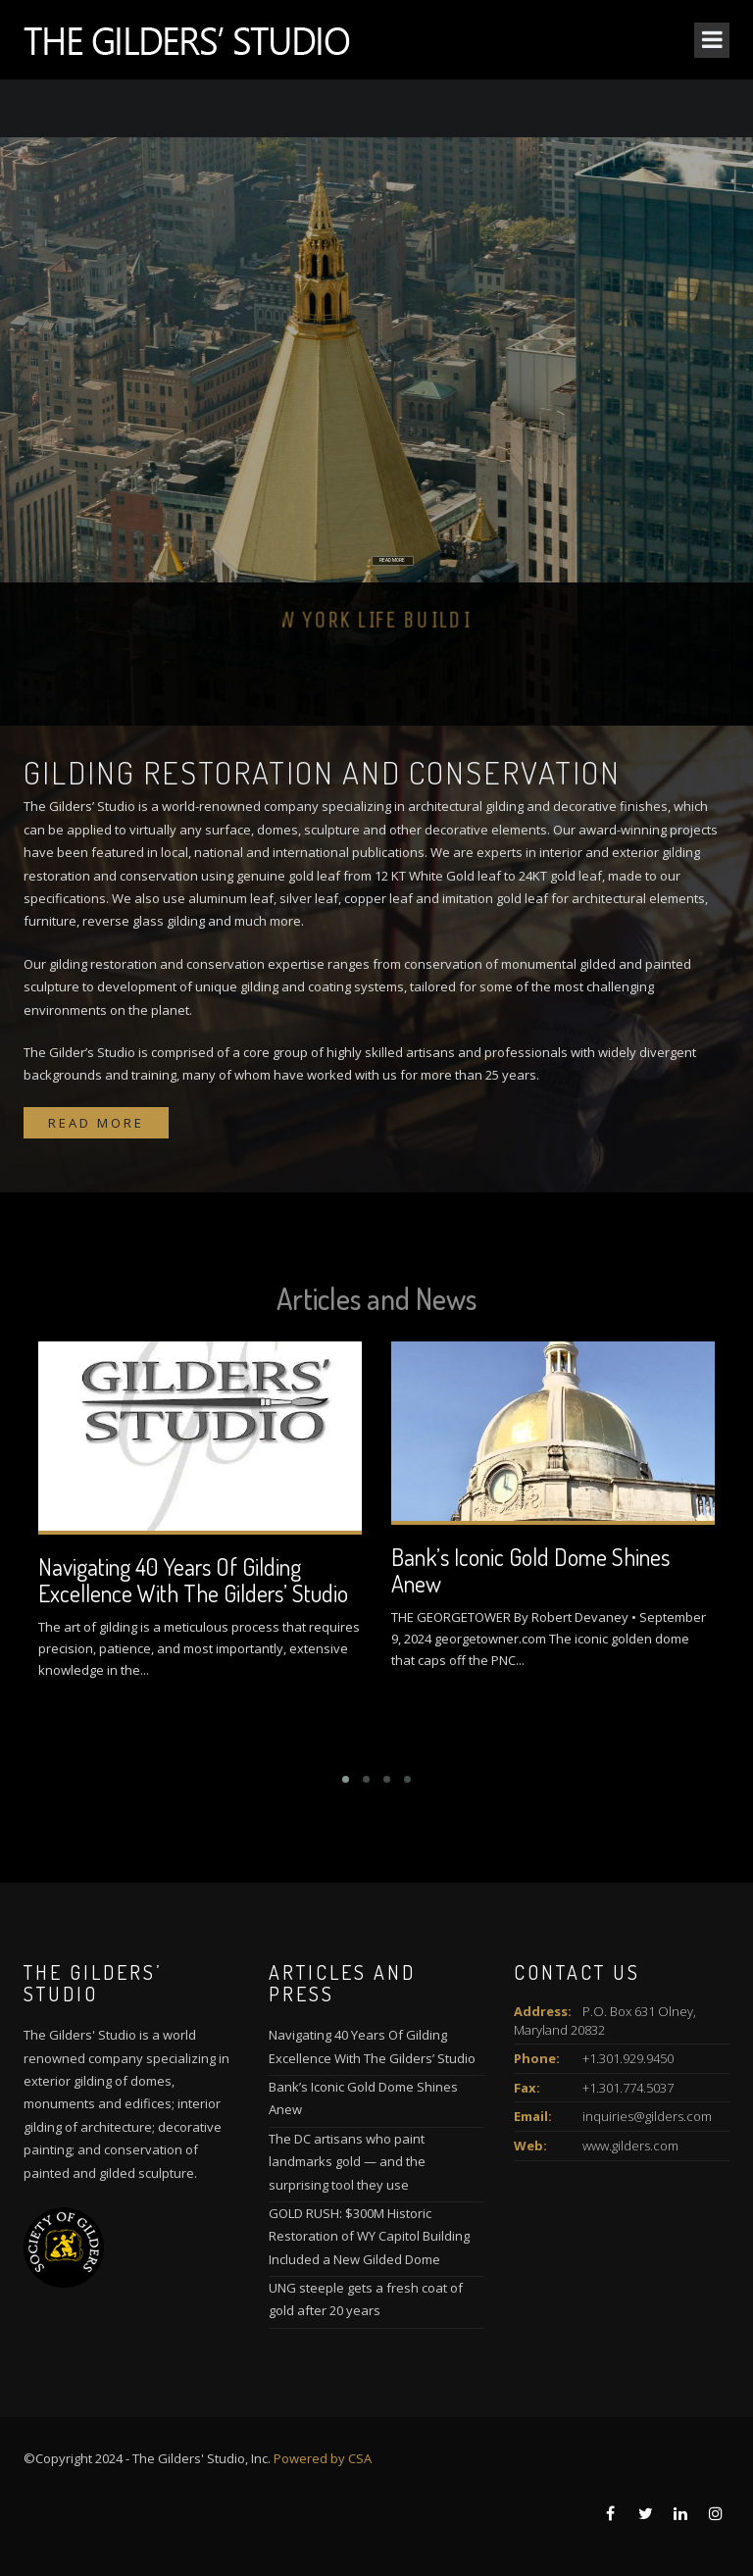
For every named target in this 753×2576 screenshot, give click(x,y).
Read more (96, 1123)
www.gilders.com (630, 2145)
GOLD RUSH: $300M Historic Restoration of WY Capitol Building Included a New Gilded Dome (369, 2236)
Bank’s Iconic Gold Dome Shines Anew (530, 1569)
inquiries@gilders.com (647, 2116)
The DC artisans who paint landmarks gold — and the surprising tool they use (347, 2162)
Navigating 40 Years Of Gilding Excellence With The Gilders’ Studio (193, 1579)
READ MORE (379, 568)
